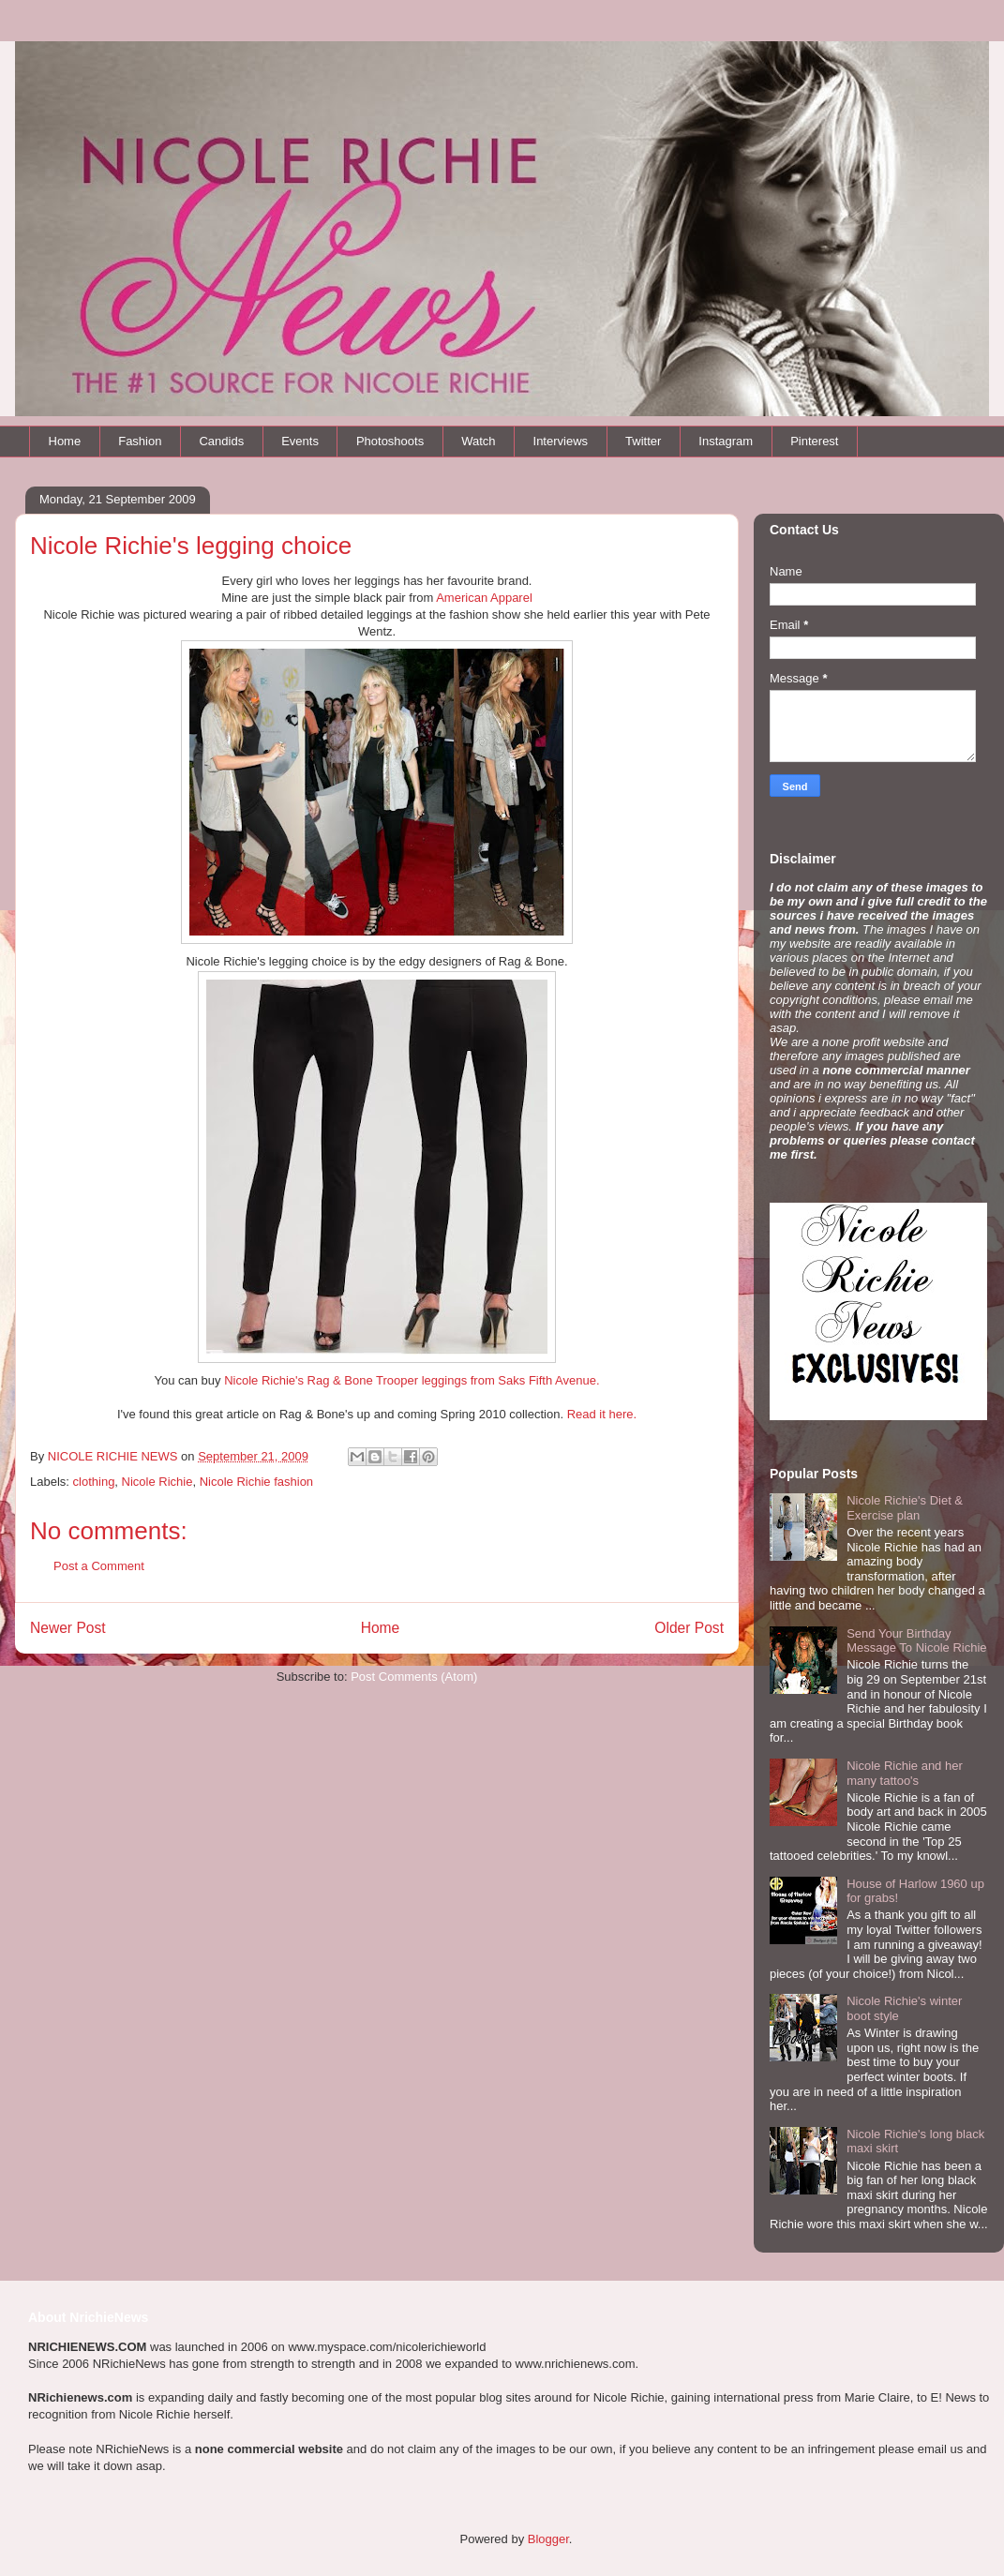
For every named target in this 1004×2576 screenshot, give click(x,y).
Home (65, 441)
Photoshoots (390, 441)
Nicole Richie (157, 1482)
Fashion (139, 441)
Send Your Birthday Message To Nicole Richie (916, 1640)
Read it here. (602, 1414)
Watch (478, 441)
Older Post (689, 1628)
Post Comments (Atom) (414, 1677)
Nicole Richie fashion (256, 1482)
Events (300, 441)
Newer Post (68, 1628)
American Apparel (484, 598)
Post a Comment (98, 1566)
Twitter (643, 441)
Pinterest (814, 441)
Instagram (725, 441)
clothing (94, 1482)
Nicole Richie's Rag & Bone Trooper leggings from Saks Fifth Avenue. (411, 1380)
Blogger (548, 2539)
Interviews (561, 441)
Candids (221, 441)
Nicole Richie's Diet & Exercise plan (905, 1507)
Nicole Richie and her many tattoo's (905, 1773)
